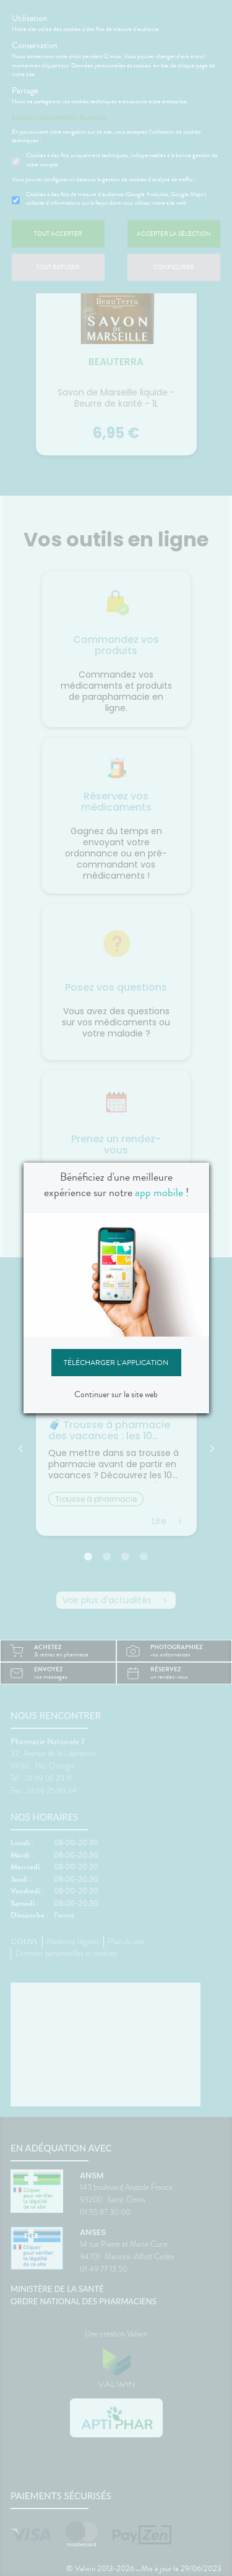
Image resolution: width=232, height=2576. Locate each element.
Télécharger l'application (116, 1362)
